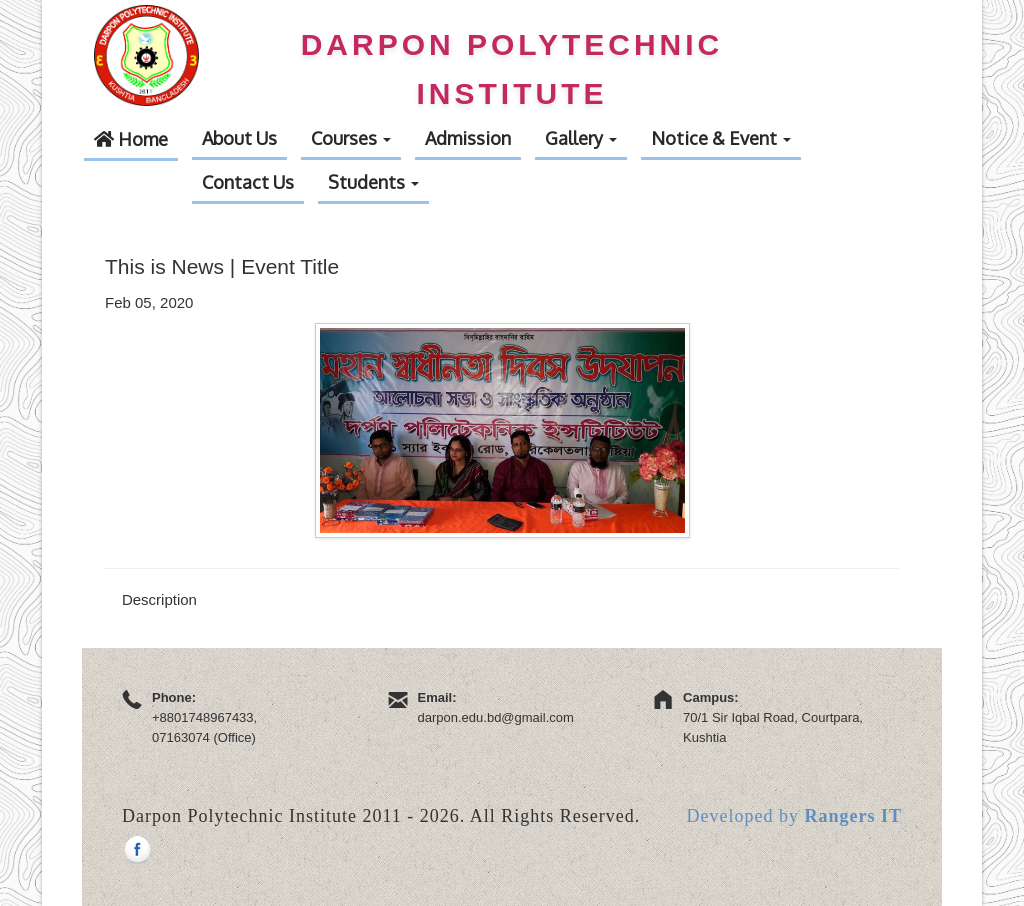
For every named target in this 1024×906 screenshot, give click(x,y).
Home (131, 139)
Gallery (581, 138)
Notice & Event (721, 138)
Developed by (794, 816)
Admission (468, 138)
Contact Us (248, 182)
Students (373, 182)
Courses (351, 138)
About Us (239, 138)
